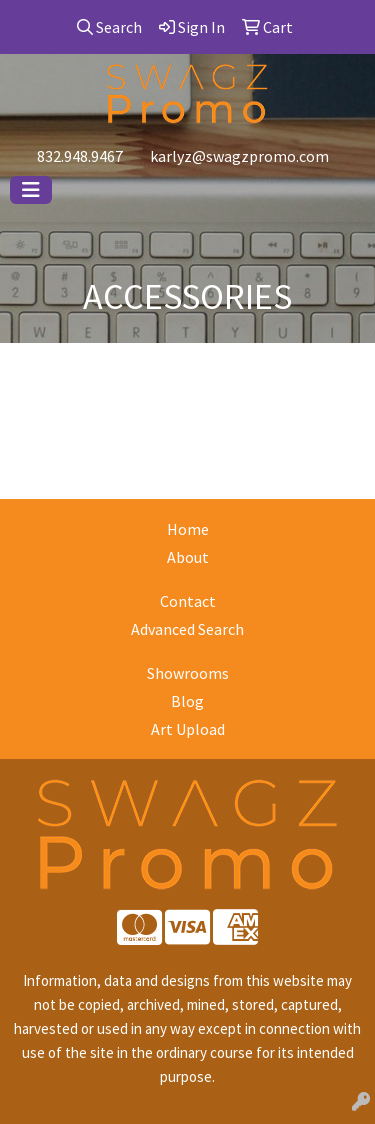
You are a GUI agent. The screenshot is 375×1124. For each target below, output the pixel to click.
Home (188, 529)
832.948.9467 (80, 156)
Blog (187, 701)
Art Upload (188, 729)
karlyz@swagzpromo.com (239, 156)
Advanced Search (187, 629)
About (188, 557)
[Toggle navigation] (31, 190)
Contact (188, 601)
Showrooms (188, 673)
